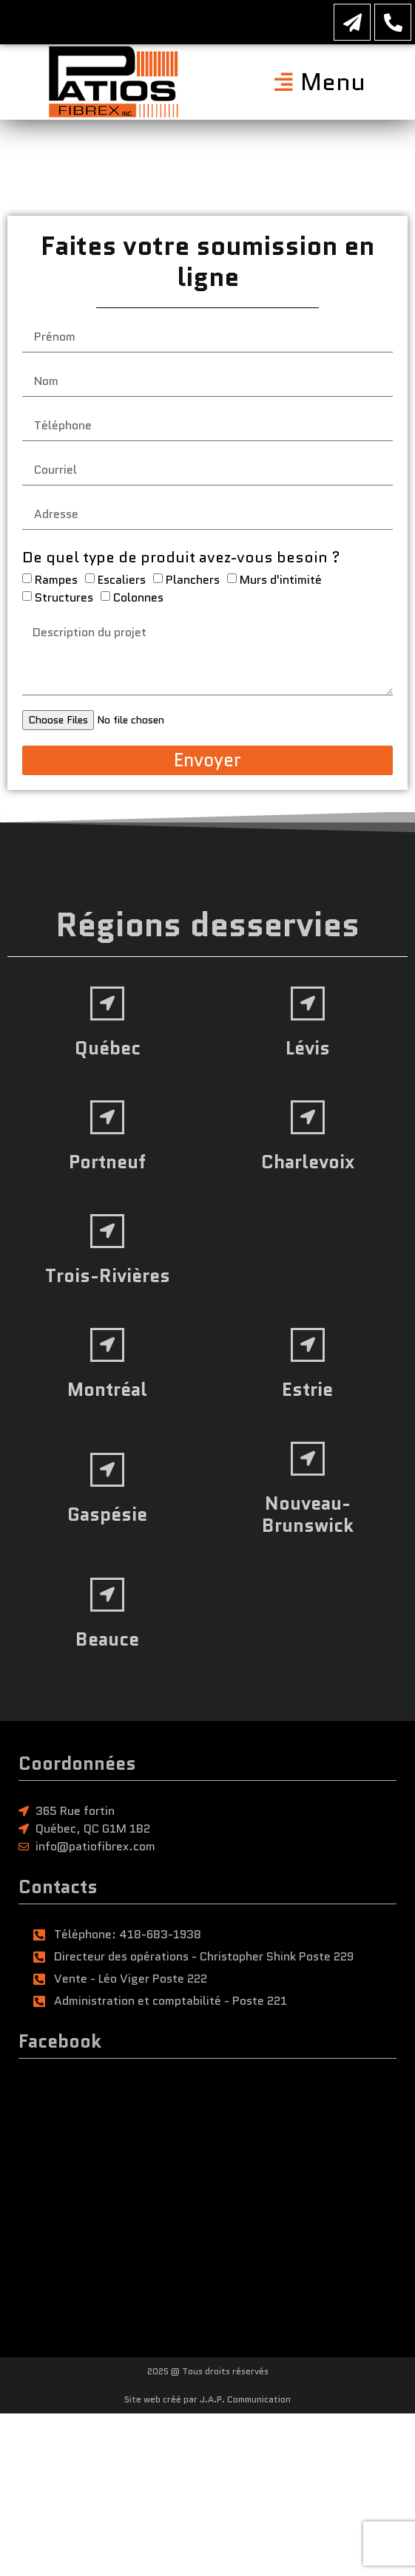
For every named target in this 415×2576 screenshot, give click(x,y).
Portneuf (107, 1161)
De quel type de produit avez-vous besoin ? (181, 563)
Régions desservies (207, 925)
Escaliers (122, 585)
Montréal (107, 1389)
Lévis (308, 1048)
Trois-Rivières (107, 1275)
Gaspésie (107, 1514)
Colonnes (138, 603)
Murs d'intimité (281, 585)
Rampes (56, 585)
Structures (64, 603)
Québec (108, 1048)
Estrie (307, 1389)
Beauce (107, 1639)
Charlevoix (307, 1161)
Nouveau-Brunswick (308, 1514)
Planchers (193, 585)
